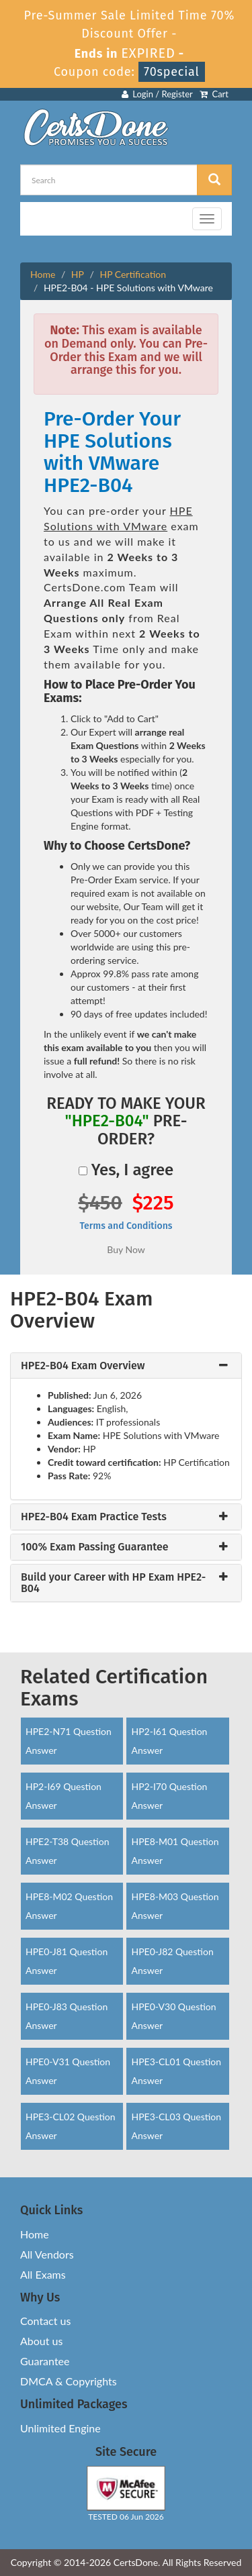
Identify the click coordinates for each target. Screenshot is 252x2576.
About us (41, 2340)
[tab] (126, 1366)
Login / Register (157, 94)
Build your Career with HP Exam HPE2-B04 (113, 1583)
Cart (214, 94)
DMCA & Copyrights (68, 2381)
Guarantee (44, 2361)
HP (77, 274)
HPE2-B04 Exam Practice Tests (94, 1517)
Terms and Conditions (125, 1226)
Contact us (45, 2320)
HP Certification (132, 274)
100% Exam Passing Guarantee (95, 1547)
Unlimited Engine (60, 2428)
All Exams (43, 2274)
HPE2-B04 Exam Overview (83, 1366)
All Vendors (47, 2254)
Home (42, 274)
